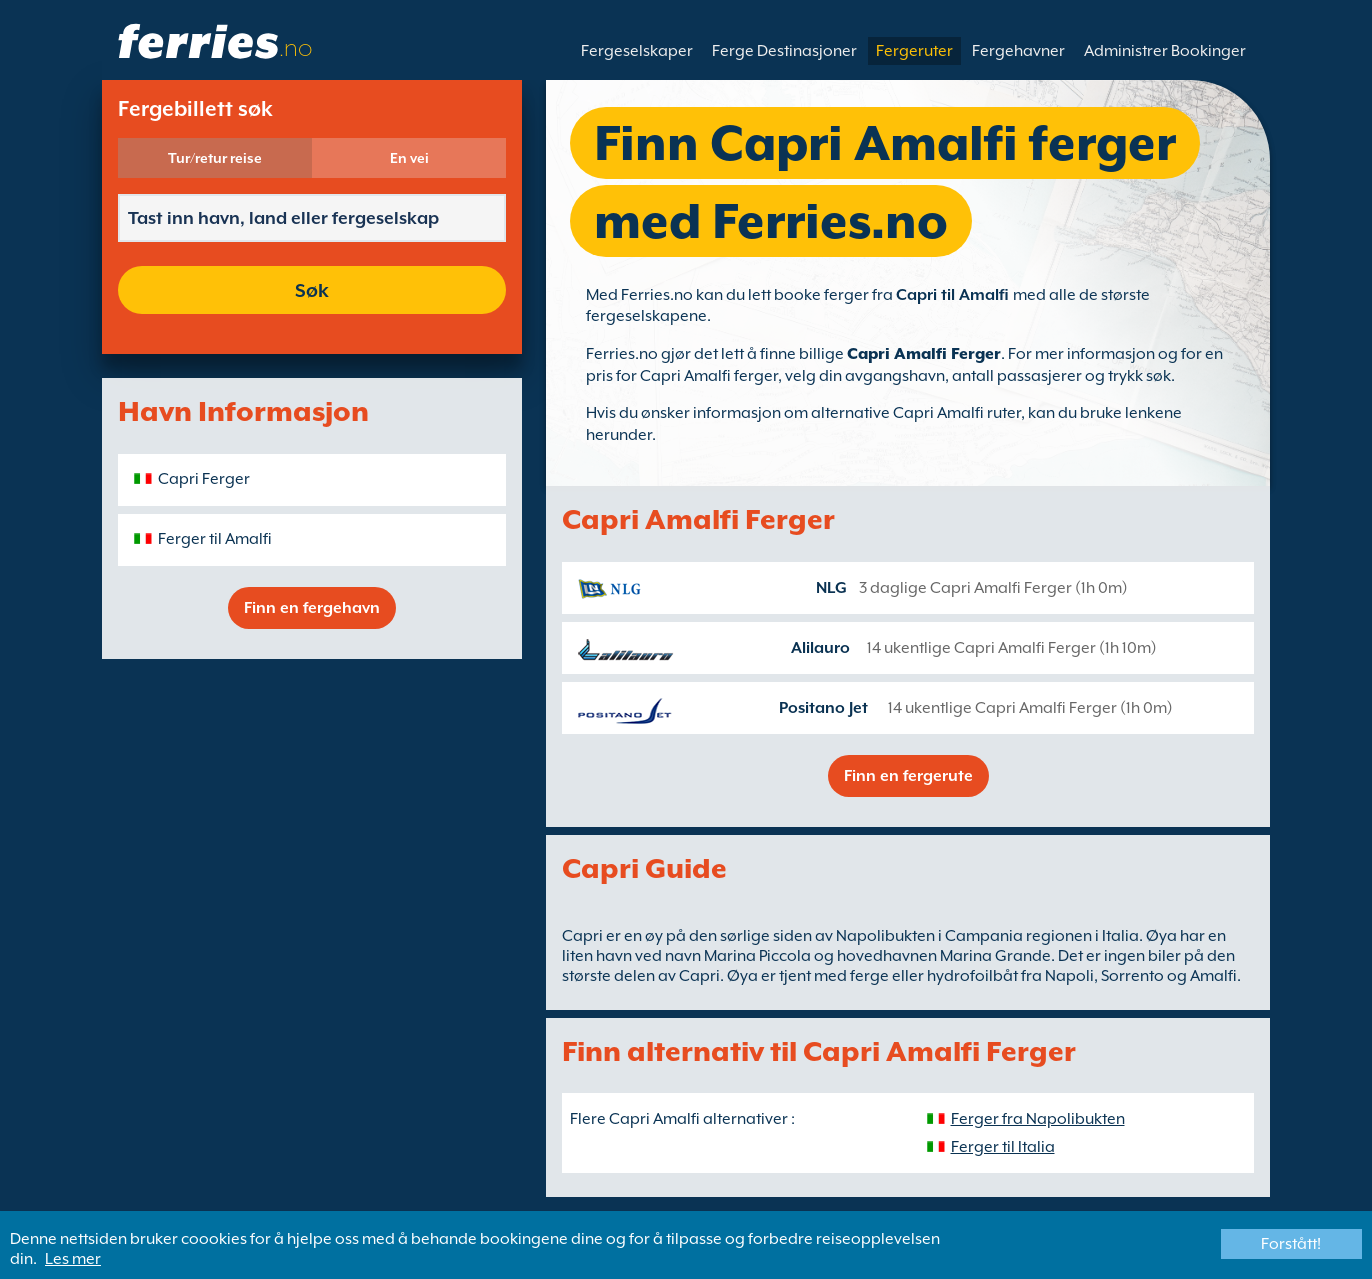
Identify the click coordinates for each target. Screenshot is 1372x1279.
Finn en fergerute (908, 776)
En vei (409, 158)
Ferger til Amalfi (215, 539)
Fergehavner (1018, 51)
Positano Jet (823, 708)
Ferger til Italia (1003, 1147)
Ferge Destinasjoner (784, 51)
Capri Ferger (204, 479)
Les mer (73, 1259)
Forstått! (1291, 1244)
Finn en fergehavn (312, 608)
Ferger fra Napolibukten (1038, 1119)
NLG (831, 588)
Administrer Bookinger (1165, 51)
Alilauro (820, 648)
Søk (312, 290)
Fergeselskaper (637, 51)
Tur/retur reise (215, 158)
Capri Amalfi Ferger (924, 354)
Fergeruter (914, 51)
